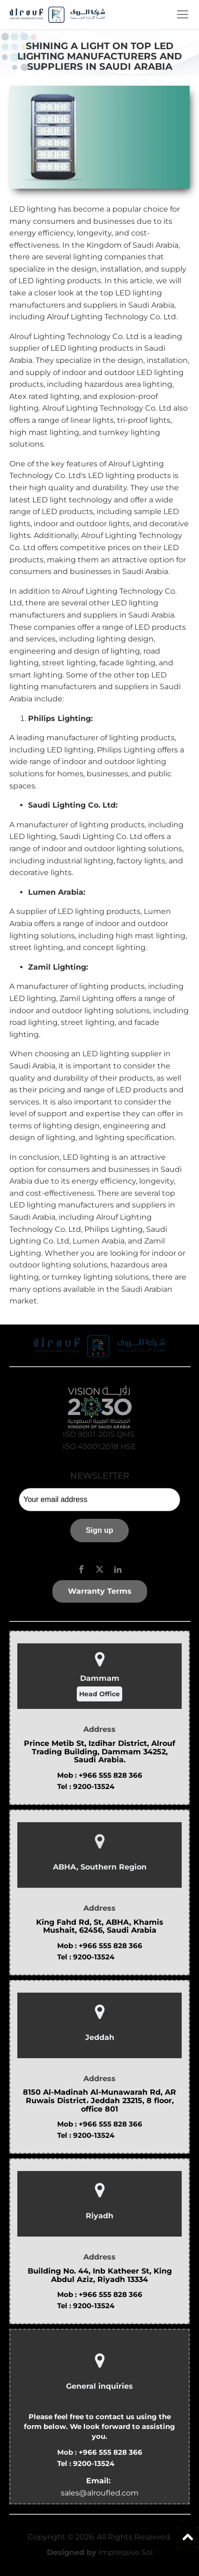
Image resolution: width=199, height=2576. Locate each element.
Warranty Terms (100, 1591)
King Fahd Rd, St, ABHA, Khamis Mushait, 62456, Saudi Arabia (99, 1926)
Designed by (71, 2552)
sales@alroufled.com (100, 2492)
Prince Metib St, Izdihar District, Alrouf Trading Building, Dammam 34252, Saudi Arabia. (99, 1751)
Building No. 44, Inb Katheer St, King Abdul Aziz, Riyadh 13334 (100, 2275)
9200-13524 (93, 1786)
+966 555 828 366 (110, 1775)
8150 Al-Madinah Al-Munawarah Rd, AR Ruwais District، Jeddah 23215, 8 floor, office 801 (99, 2100)
